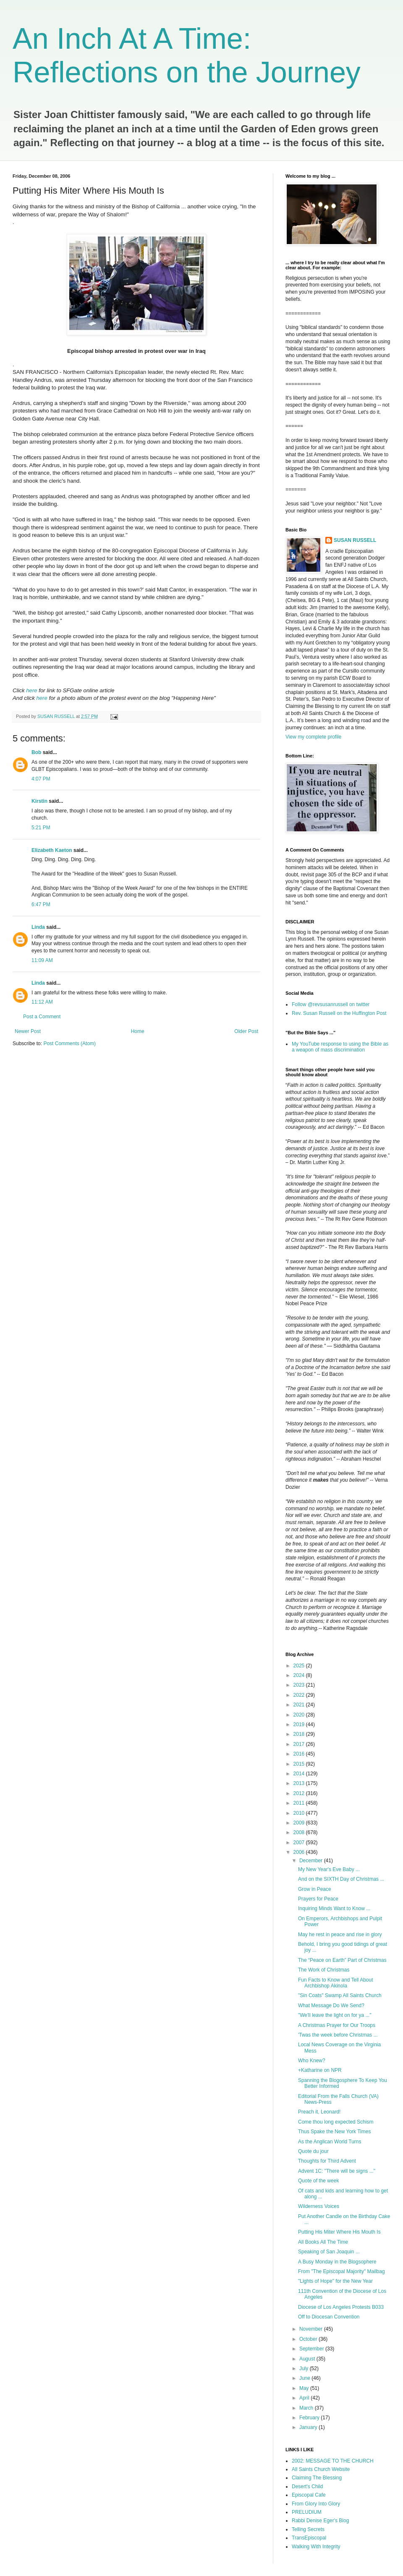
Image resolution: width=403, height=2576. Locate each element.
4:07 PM (40, 779)
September (312, 2349)
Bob (36, 752)
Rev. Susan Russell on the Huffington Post (339, 1013)
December (311, 1861)
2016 (299, 1754)
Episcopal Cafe (309, 2495)
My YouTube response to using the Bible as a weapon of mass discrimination (340, 1047)
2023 (299, 1685)
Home (137, 1031)
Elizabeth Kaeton (51, 850)
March (307, 2408)
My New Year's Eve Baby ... (329, 1869)
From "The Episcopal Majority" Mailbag (341, 2271)
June (305, 2378)
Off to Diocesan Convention (329, 2317)
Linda (38, 927)
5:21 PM (40, 828)
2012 (299, 1793)
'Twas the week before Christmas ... (338, 2035)
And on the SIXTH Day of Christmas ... (341, 1879)
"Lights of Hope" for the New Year (335, 2281)
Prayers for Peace (318, 1899)
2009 (299, 1823)
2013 (299, 1783)
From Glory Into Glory (316, 2504)
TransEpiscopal (309, 2538)
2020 (299, 1715)
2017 (299, 1744)
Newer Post (28, 1031)
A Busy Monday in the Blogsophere (337, 2262)
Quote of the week (318, 2181)
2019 (299, 1724)
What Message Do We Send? (331, 2005)
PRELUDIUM (307, 2512)
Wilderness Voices (318, 2206)
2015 (299, 1764)
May (304, 2388)
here (41, 698)
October (309, 2339)
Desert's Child (307, 2486)
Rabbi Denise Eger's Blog (320, 2520)
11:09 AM (42, 960)
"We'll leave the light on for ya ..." (335, 2015)
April (305, 2398)
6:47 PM (40, 904)
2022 (299, 1695)
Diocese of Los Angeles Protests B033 (341, 2307)
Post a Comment (41, 1017)
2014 (299, 1774)
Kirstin (39, 801)
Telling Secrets (308, 2529)
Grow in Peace (314, 1889)
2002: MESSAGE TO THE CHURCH (333, 2461)
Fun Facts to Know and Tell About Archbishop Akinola (335, 1983)
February (310, 2418)
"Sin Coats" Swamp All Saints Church (340, 1995)
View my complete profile (313, 737)
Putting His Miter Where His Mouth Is (339, 2232)
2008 (299, 1832)
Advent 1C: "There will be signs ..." (336, 2171)
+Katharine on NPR (320, 2070)
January (309, 2427)
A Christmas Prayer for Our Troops (336, 2025)
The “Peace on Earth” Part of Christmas (342, 1960)
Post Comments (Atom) (69, 1043)
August (308, 2359)
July (304, 2368)
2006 (299, 1852)
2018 (299, 1734)
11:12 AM (42, 1002)
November (311, 2329)
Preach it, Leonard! (319, 2112)
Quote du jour (313, 2151)
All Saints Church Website (321, 2469)
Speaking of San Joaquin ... (329, 2252)
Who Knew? (311, 2060)
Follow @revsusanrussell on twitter (331, 1004)
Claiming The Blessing (317, 2478)
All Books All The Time (323, 2242)
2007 (299, 1842)
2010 (299, 1813)
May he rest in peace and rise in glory (340, 1934)
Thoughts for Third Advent (327, 2161)
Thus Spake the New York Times (334, 2131)
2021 (299, 1705)
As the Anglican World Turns (329, 2142)
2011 (299, 1803)
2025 (299, 1666)
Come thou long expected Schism (335, 2122)
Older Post (246, 1031)
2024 (299, 1675)
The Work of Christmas (323, 1970)
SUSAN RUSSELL (355, 540)
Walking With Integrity (316, 2547)
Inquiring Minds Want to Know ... (334, 1908)
